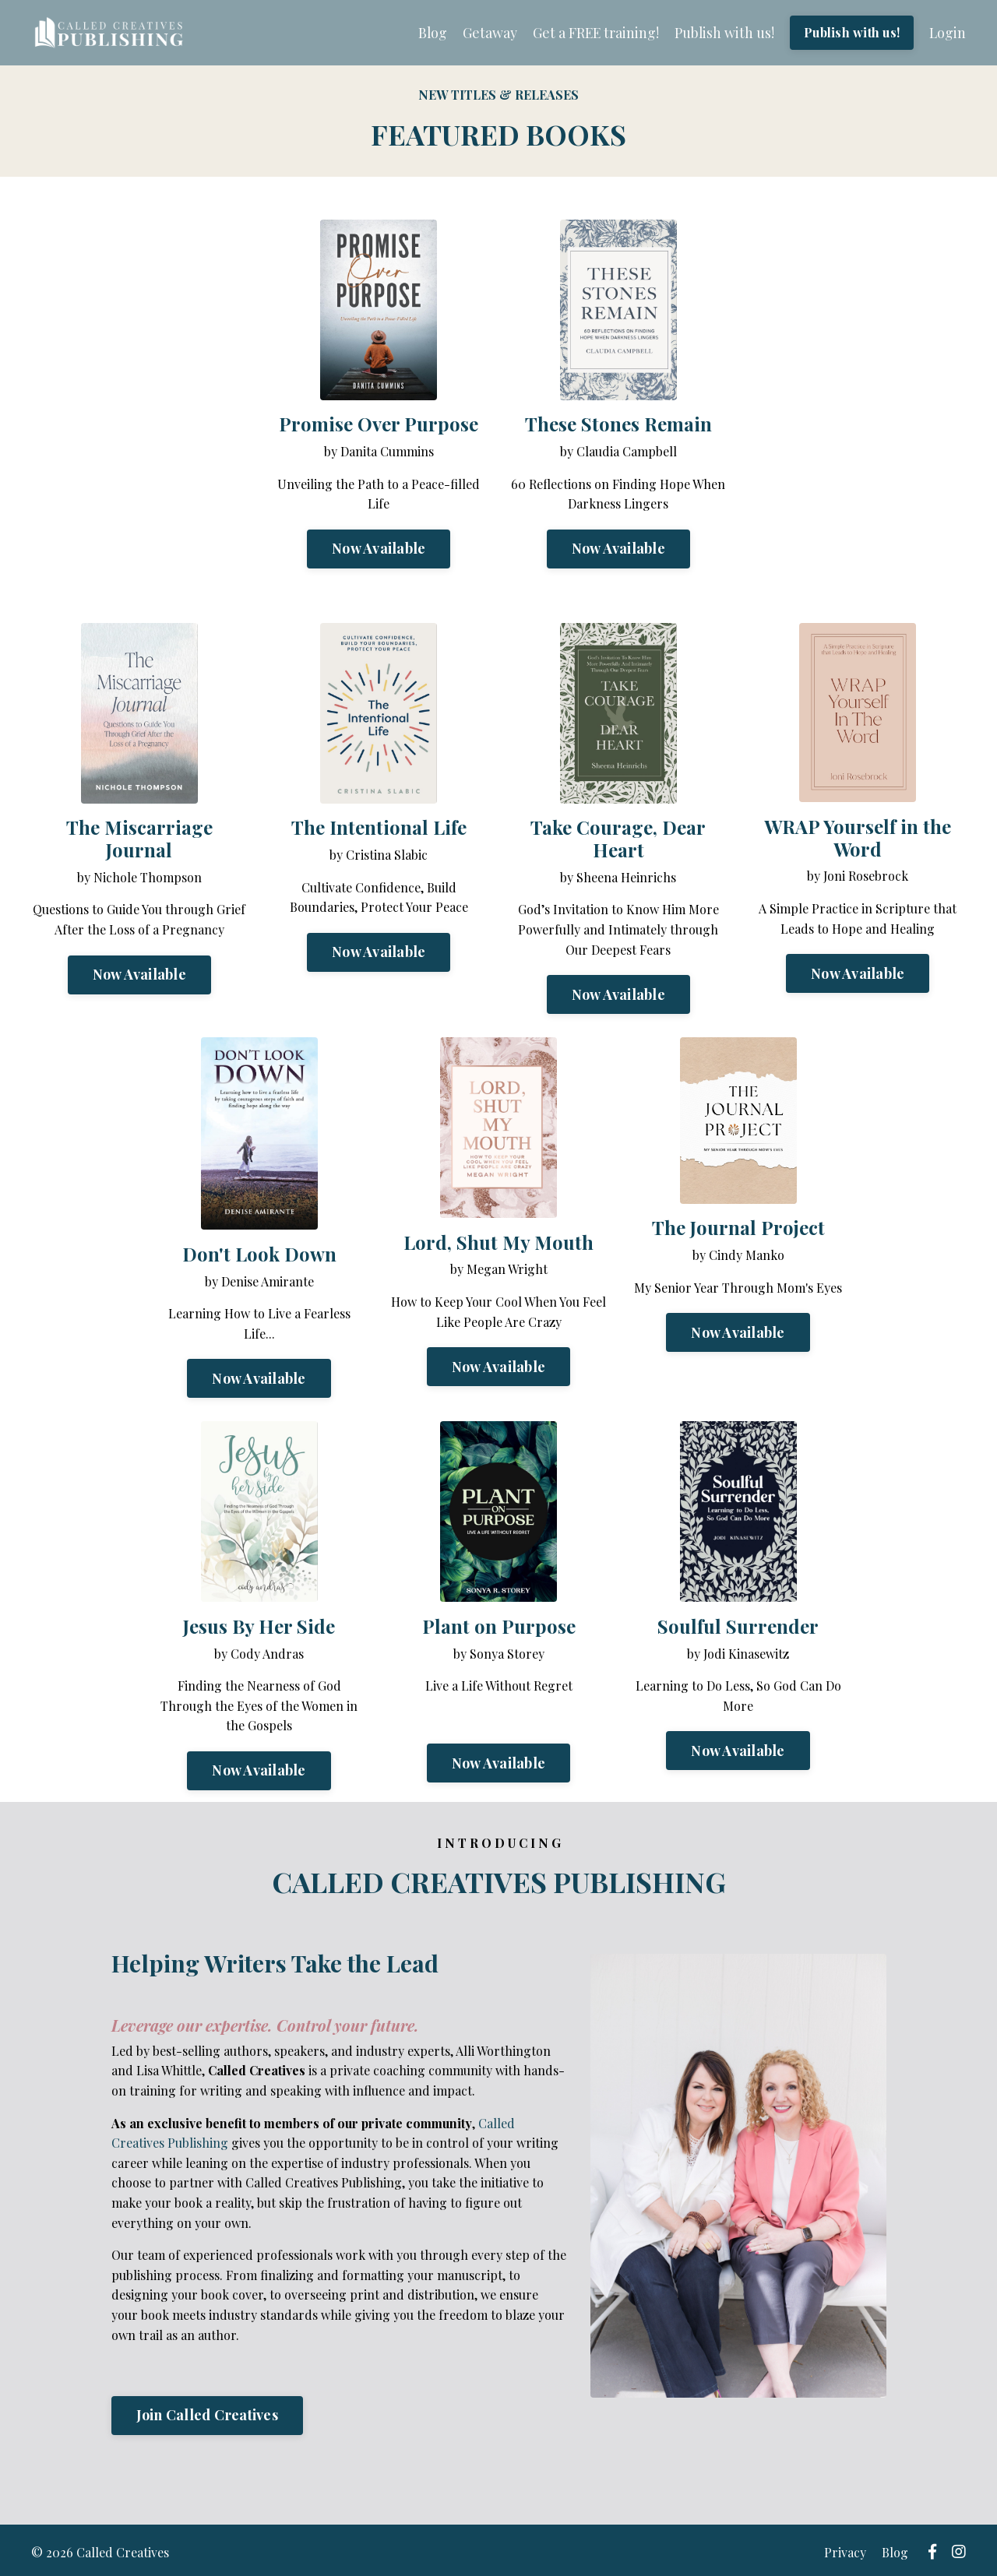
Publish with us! (721, 32)
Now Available (378, 549)
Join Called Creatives (207, 2414)
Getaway (484, 32)
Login (947, 32)
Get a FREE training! (591, 32)
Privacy (850, 2550)
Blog (427, 32)
